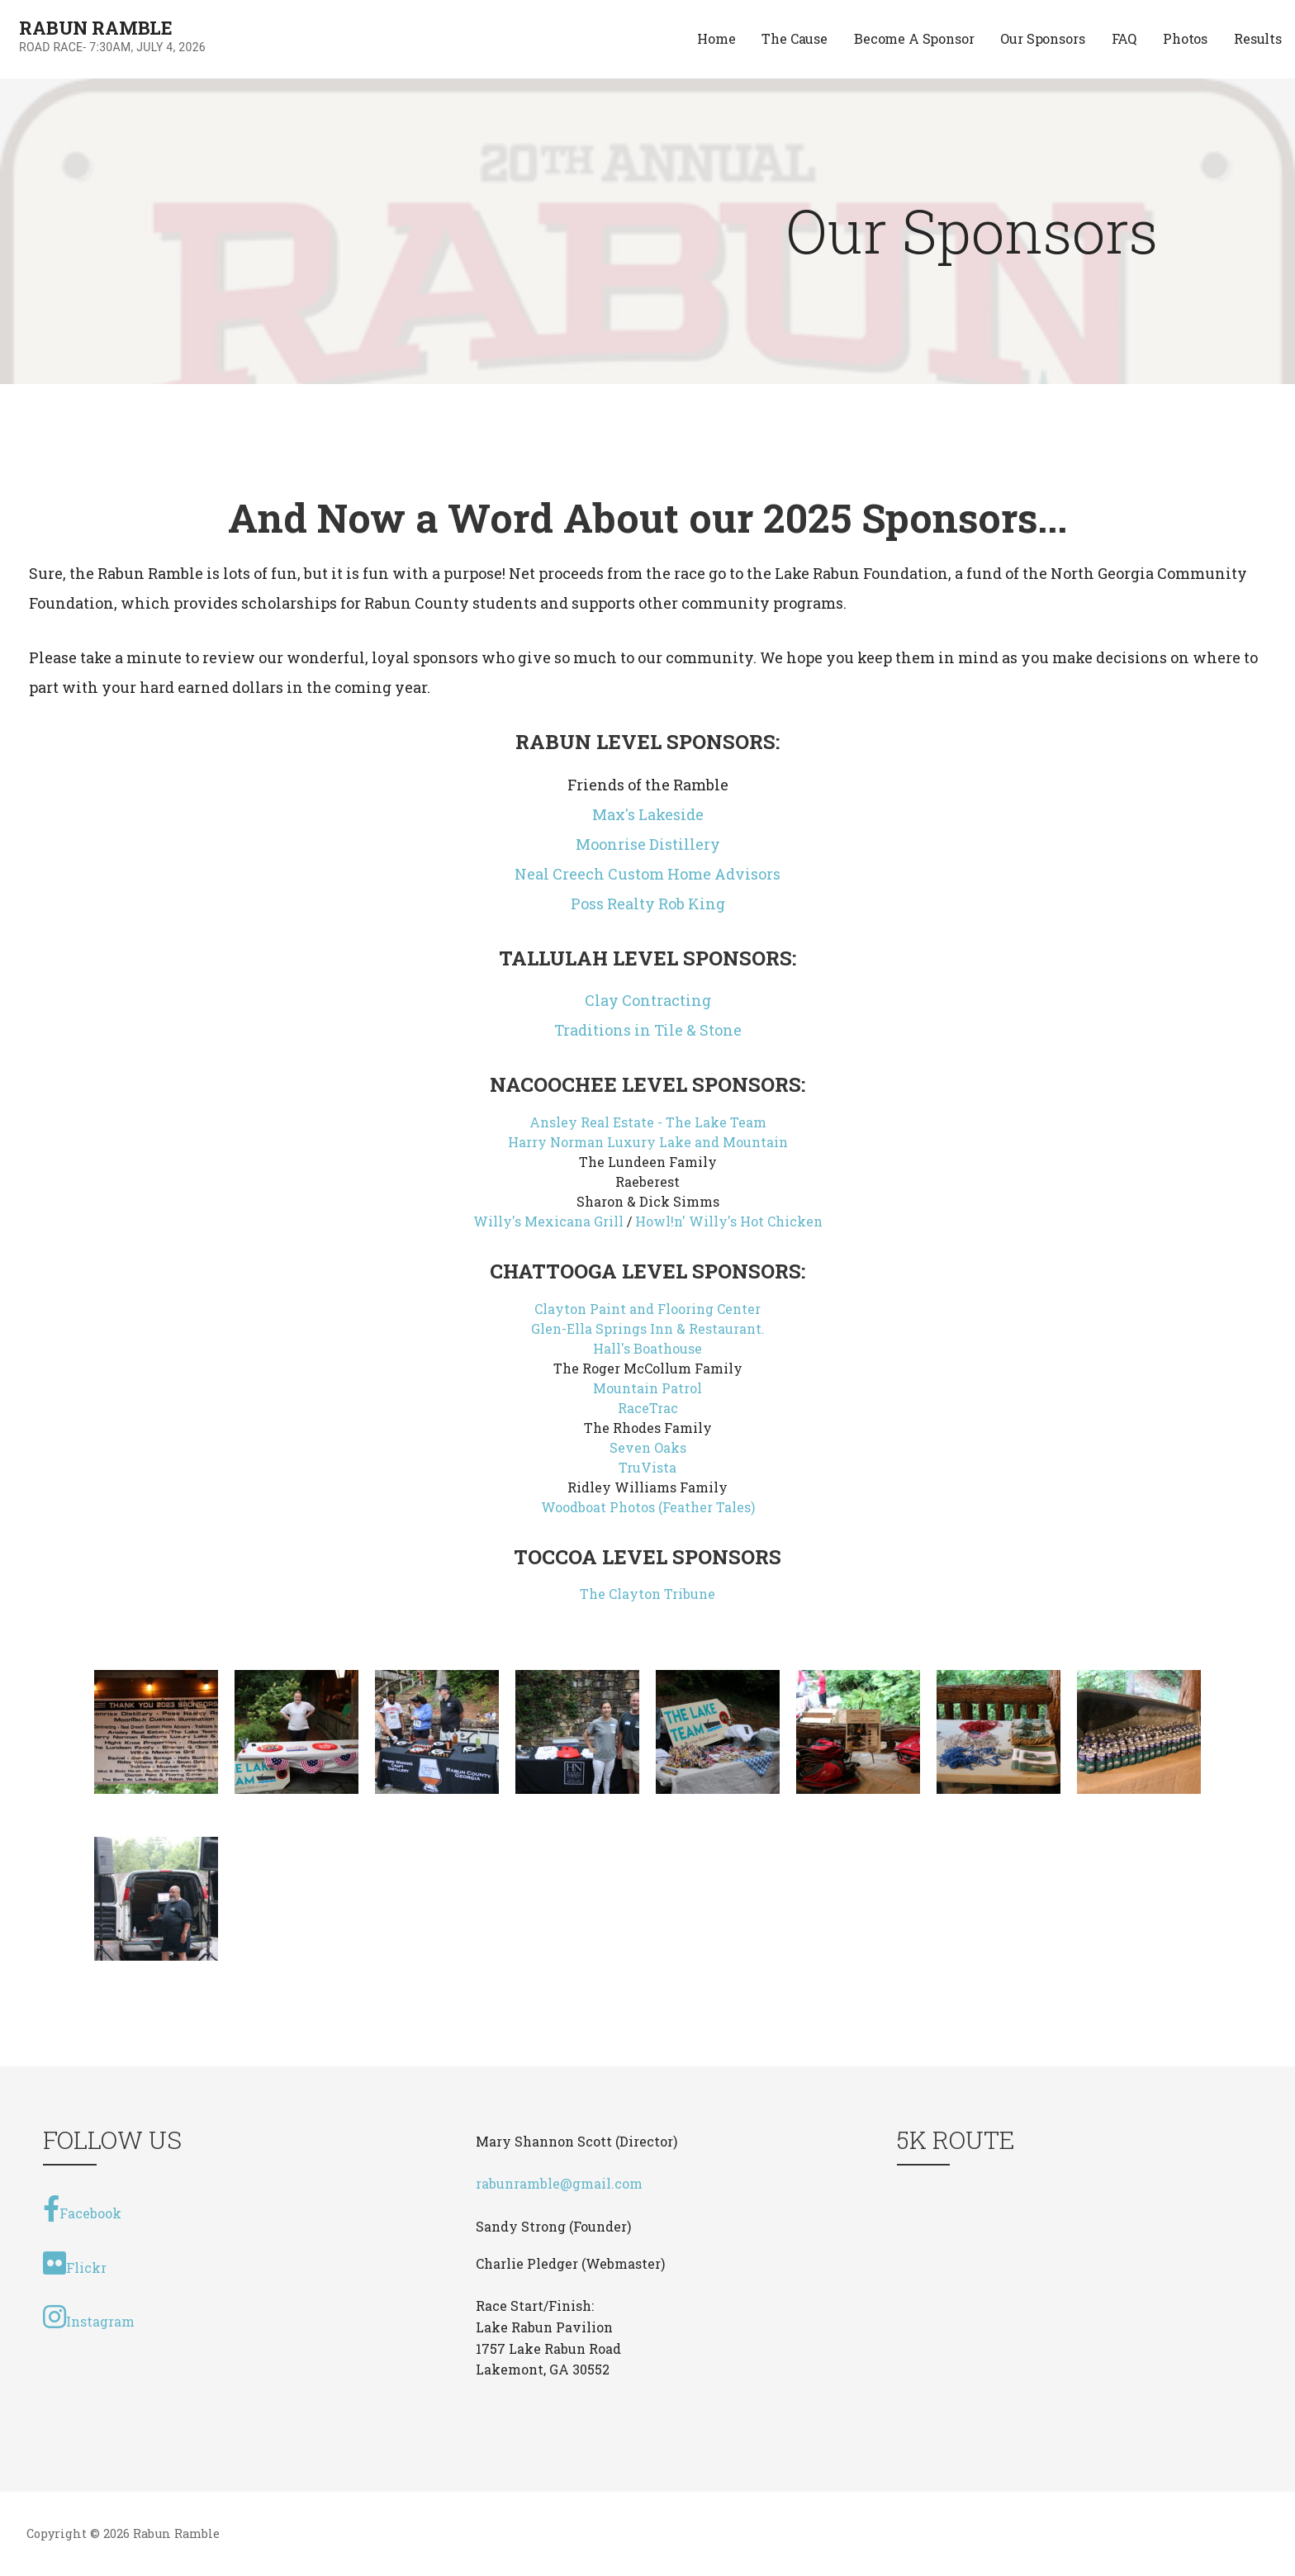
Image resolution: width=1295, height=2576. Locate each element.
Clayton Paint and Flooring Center (647, 1308)
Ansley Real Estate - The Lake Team (647, 1122)
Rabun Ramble (96, 28)
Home (716, 38)
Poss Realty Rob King (648, 903)
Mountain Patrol (647, 1388)
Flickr (75, 2263)
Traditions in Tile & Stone (648, 1030)
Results (1258, 38)
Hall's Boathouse (647, 1348)
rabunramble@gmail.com (559, 2183)
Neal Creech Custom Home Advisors (647, 874)
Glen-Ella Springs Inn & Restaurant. (648, 1328)
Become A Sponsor (914, 38)
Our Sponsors (1042, 38)
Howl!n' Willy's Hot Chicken (729, 1221)
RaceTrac (648, 1407)
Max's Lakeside (648, 814)
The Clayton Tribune (647, 1593)
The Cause (794, 38)
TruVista (647, 1467)
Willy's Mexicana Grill (548, 1221)
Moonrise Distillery (648, 844)
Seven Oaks (648, 1447)
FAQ (1124, 38)
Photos (1185, 38)
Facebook (82, 2208)
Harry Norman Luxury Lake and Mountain (648, 1141)
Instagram (89, 2316)
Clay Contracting (648, 1000)
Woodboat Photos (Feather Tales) (648, 1507)
